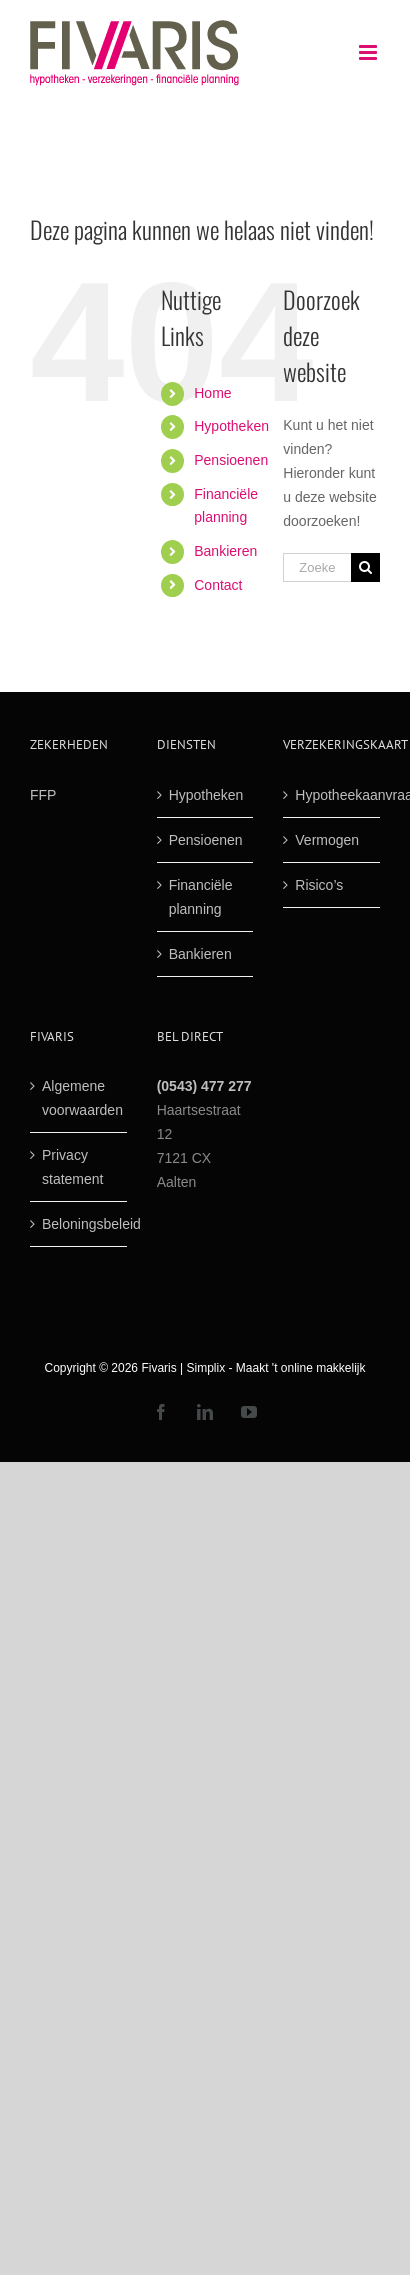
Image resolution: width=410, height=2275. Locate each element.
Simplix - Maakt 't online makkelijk (276, 1368)
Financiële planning (201, 897)
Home (212, 393)
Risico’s (319, 885)
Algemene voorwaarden (79, 1098)
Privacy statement (72, 1167)
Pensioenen (231, 460)
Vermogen (327, 840)
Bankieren (225, 551)
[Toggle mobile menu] (369, 52)
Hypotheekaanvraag (332, 795)
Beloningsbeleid (79, 1224)
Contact (218, 585)
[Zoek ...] (317, 567)
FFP (43, 795)
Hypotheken (231, 426)
